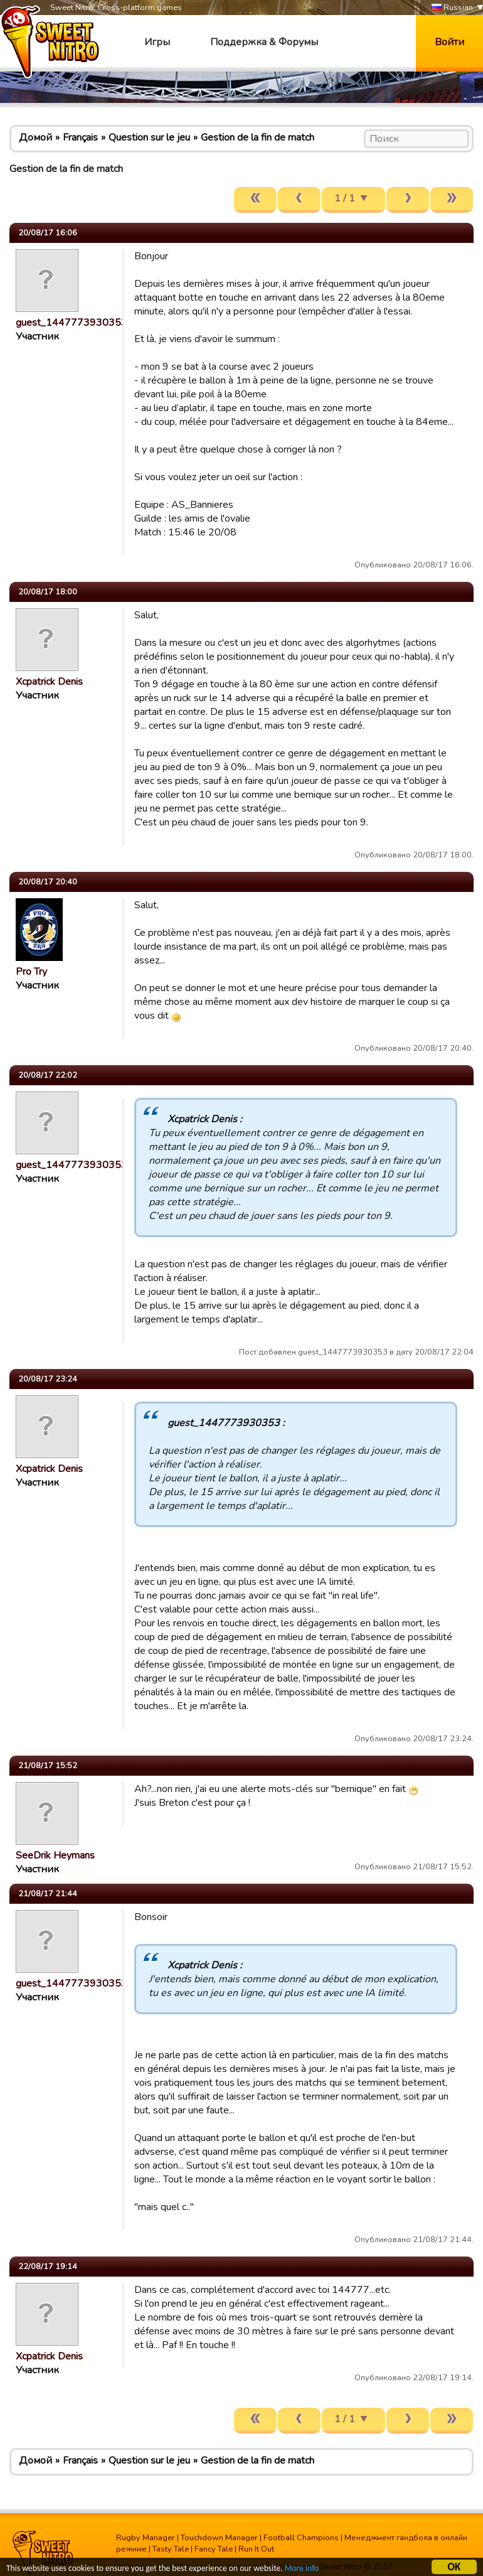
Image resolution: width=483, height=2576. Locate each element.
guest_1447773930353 (71, 323)
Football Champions (301, 2537)
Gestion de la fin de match (257, 137)
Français (80, 137)
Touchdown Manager (219, 2537)
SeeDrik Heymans (55, 1855)
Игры (157, 42)
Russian (452, 8)
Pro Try (31, 972)
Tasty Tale (170, 2549)
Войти (449, 42)
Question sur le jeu (149, 137)
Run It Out (256, 2549)
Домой (35, 137)
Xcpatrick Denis (49, 682)
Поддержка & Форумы (264, 42)
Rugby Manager (145, 2537)
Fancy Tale (213, 2549)
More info (302, 2570)
